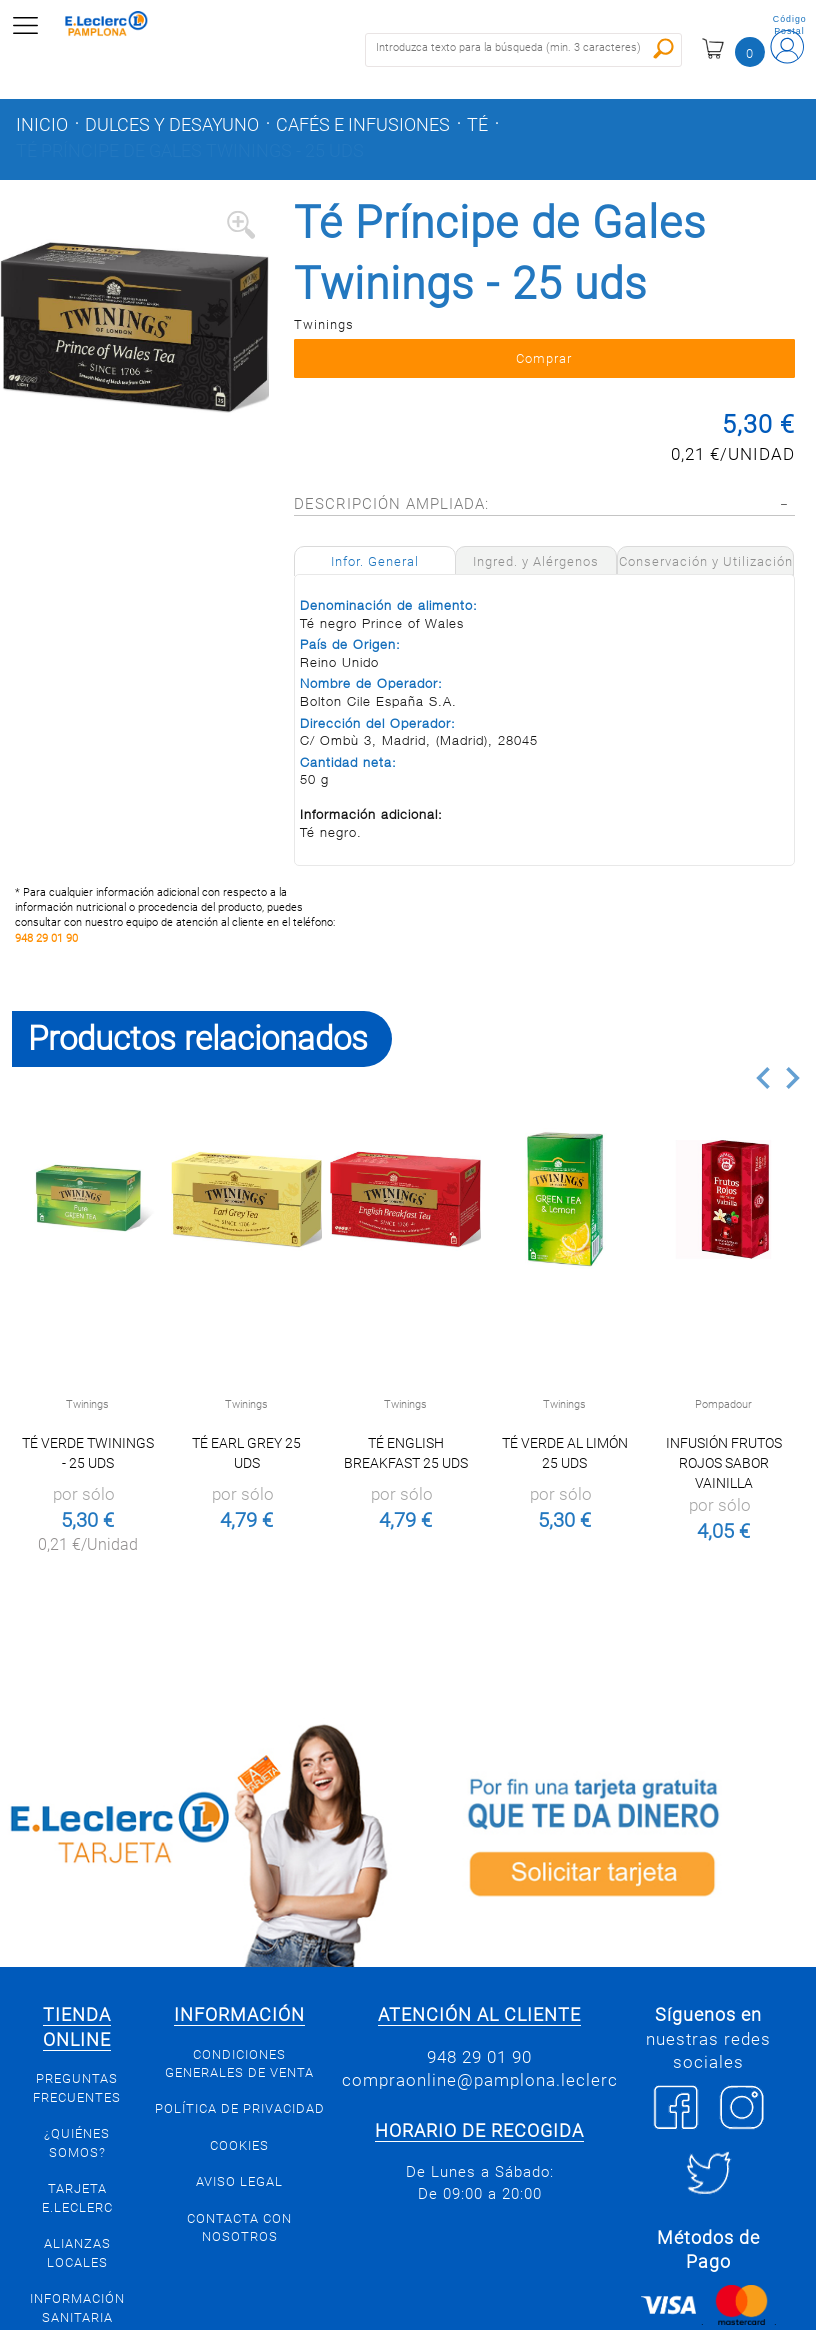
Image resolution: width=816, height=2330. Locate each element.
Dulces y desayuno (172, 125)
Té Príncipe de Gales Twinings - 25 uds (190, 151)
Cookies (239, 2145)
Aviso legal (239, 2181)
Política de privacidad (240, 2108)
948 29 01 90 (46, 938)
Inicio (42, 125)
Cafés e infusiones (363, 125)
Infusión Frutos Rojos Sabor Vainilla (724, 1463)
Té (477, 125)
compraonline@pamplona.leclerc (480, 2080)
